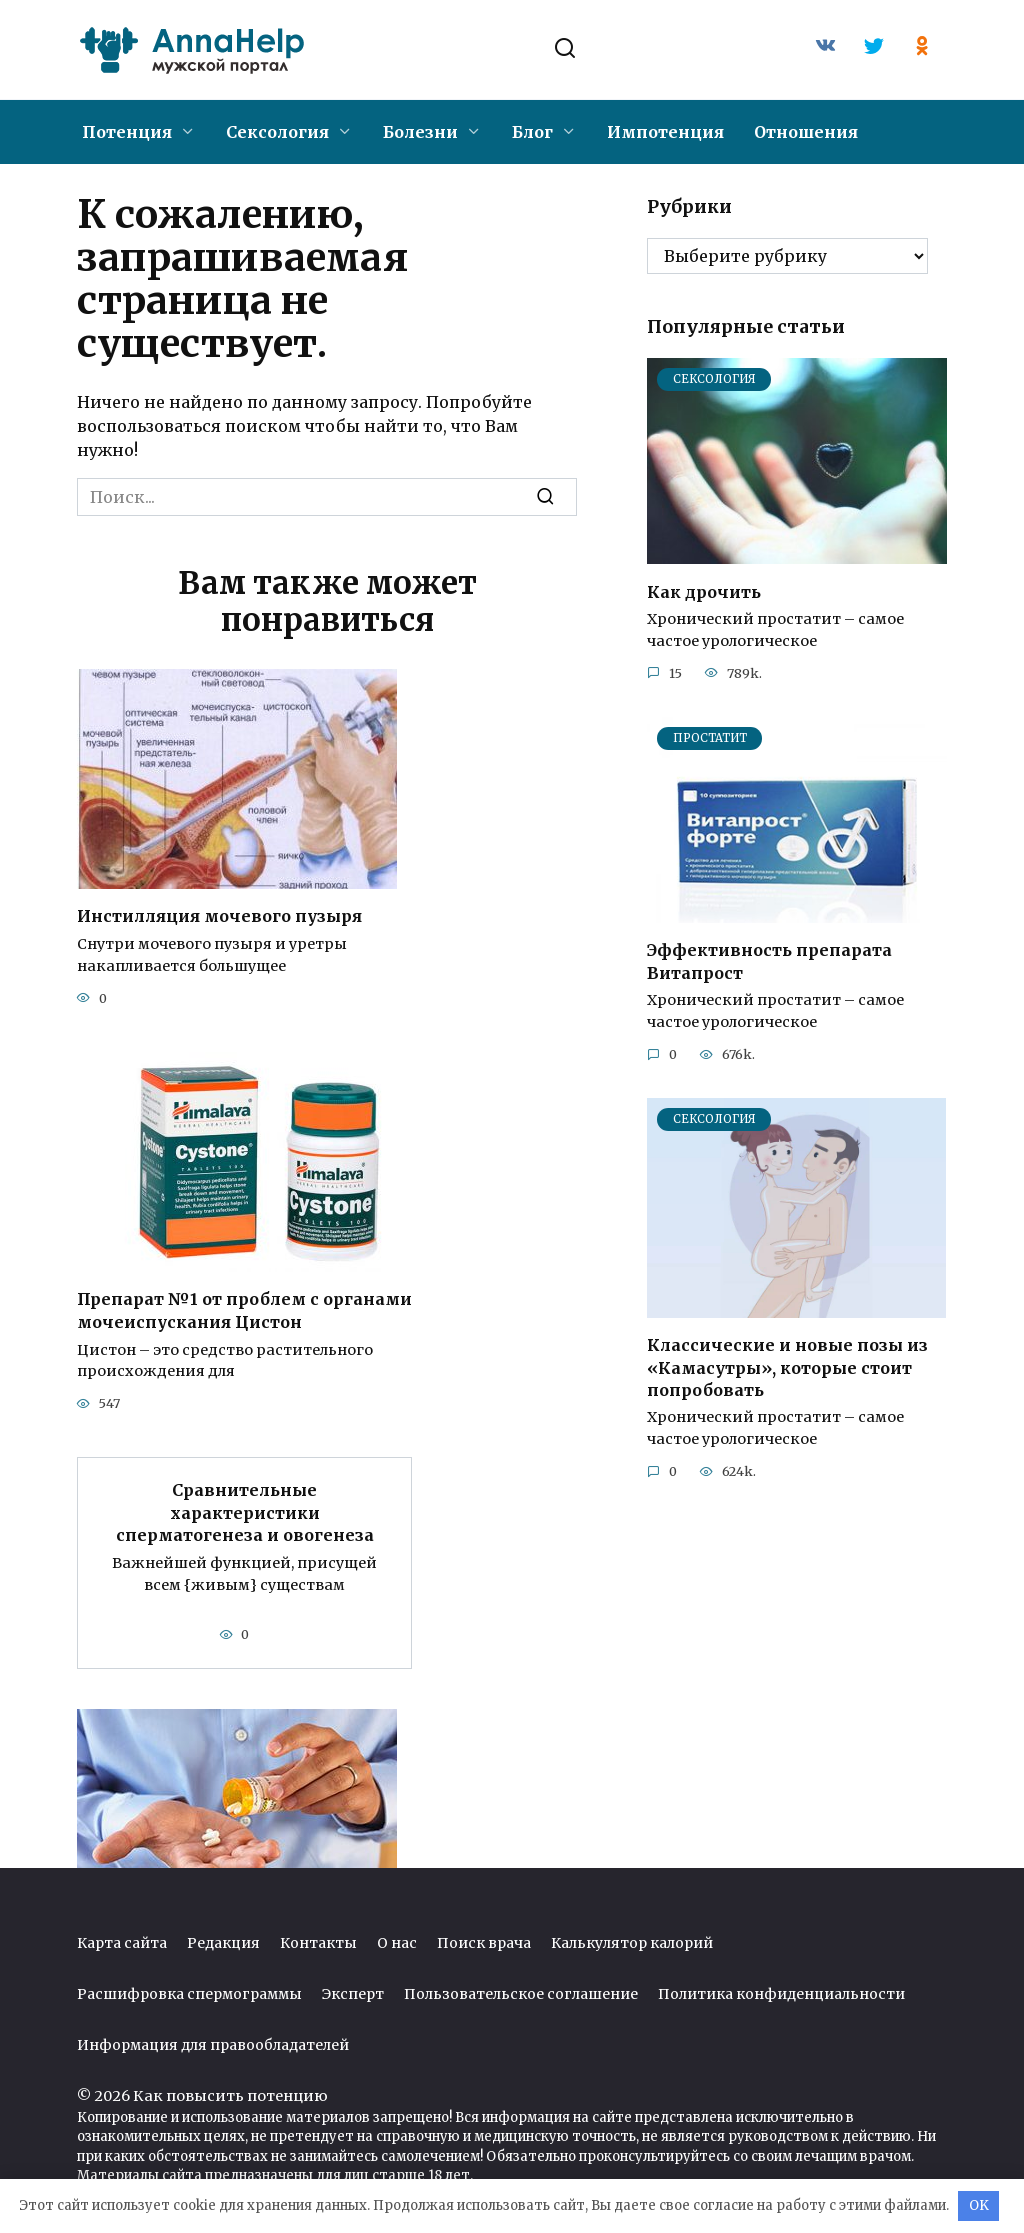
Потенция (127, 132)
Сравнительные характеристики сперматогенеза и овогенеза (245, 1510)
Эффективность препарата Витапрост (769, 961)
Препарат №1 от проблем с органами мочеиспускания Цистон (244, 1309)
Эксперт (353, 1991)
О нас (397, 1940)
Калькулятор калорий (632, 1940)
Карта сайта (122, 1940)
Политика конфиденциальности (781, 1991)
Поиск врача (484, 1940)
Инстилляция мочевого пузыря (219, 916)
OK (979, 2205)
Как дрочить (704, 591)
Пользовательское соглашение (521, 1991)
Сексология (277, 132)
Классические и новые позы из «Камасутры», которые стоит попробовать (787, 1367)
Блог (532, 132)
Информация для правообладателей (213, 2042)
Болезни (420, 132)
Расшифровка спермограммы (189, 1991)
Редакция (223, 1940)
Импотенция (665, 132)
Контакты (318, 1940)
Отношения (806, 132)
